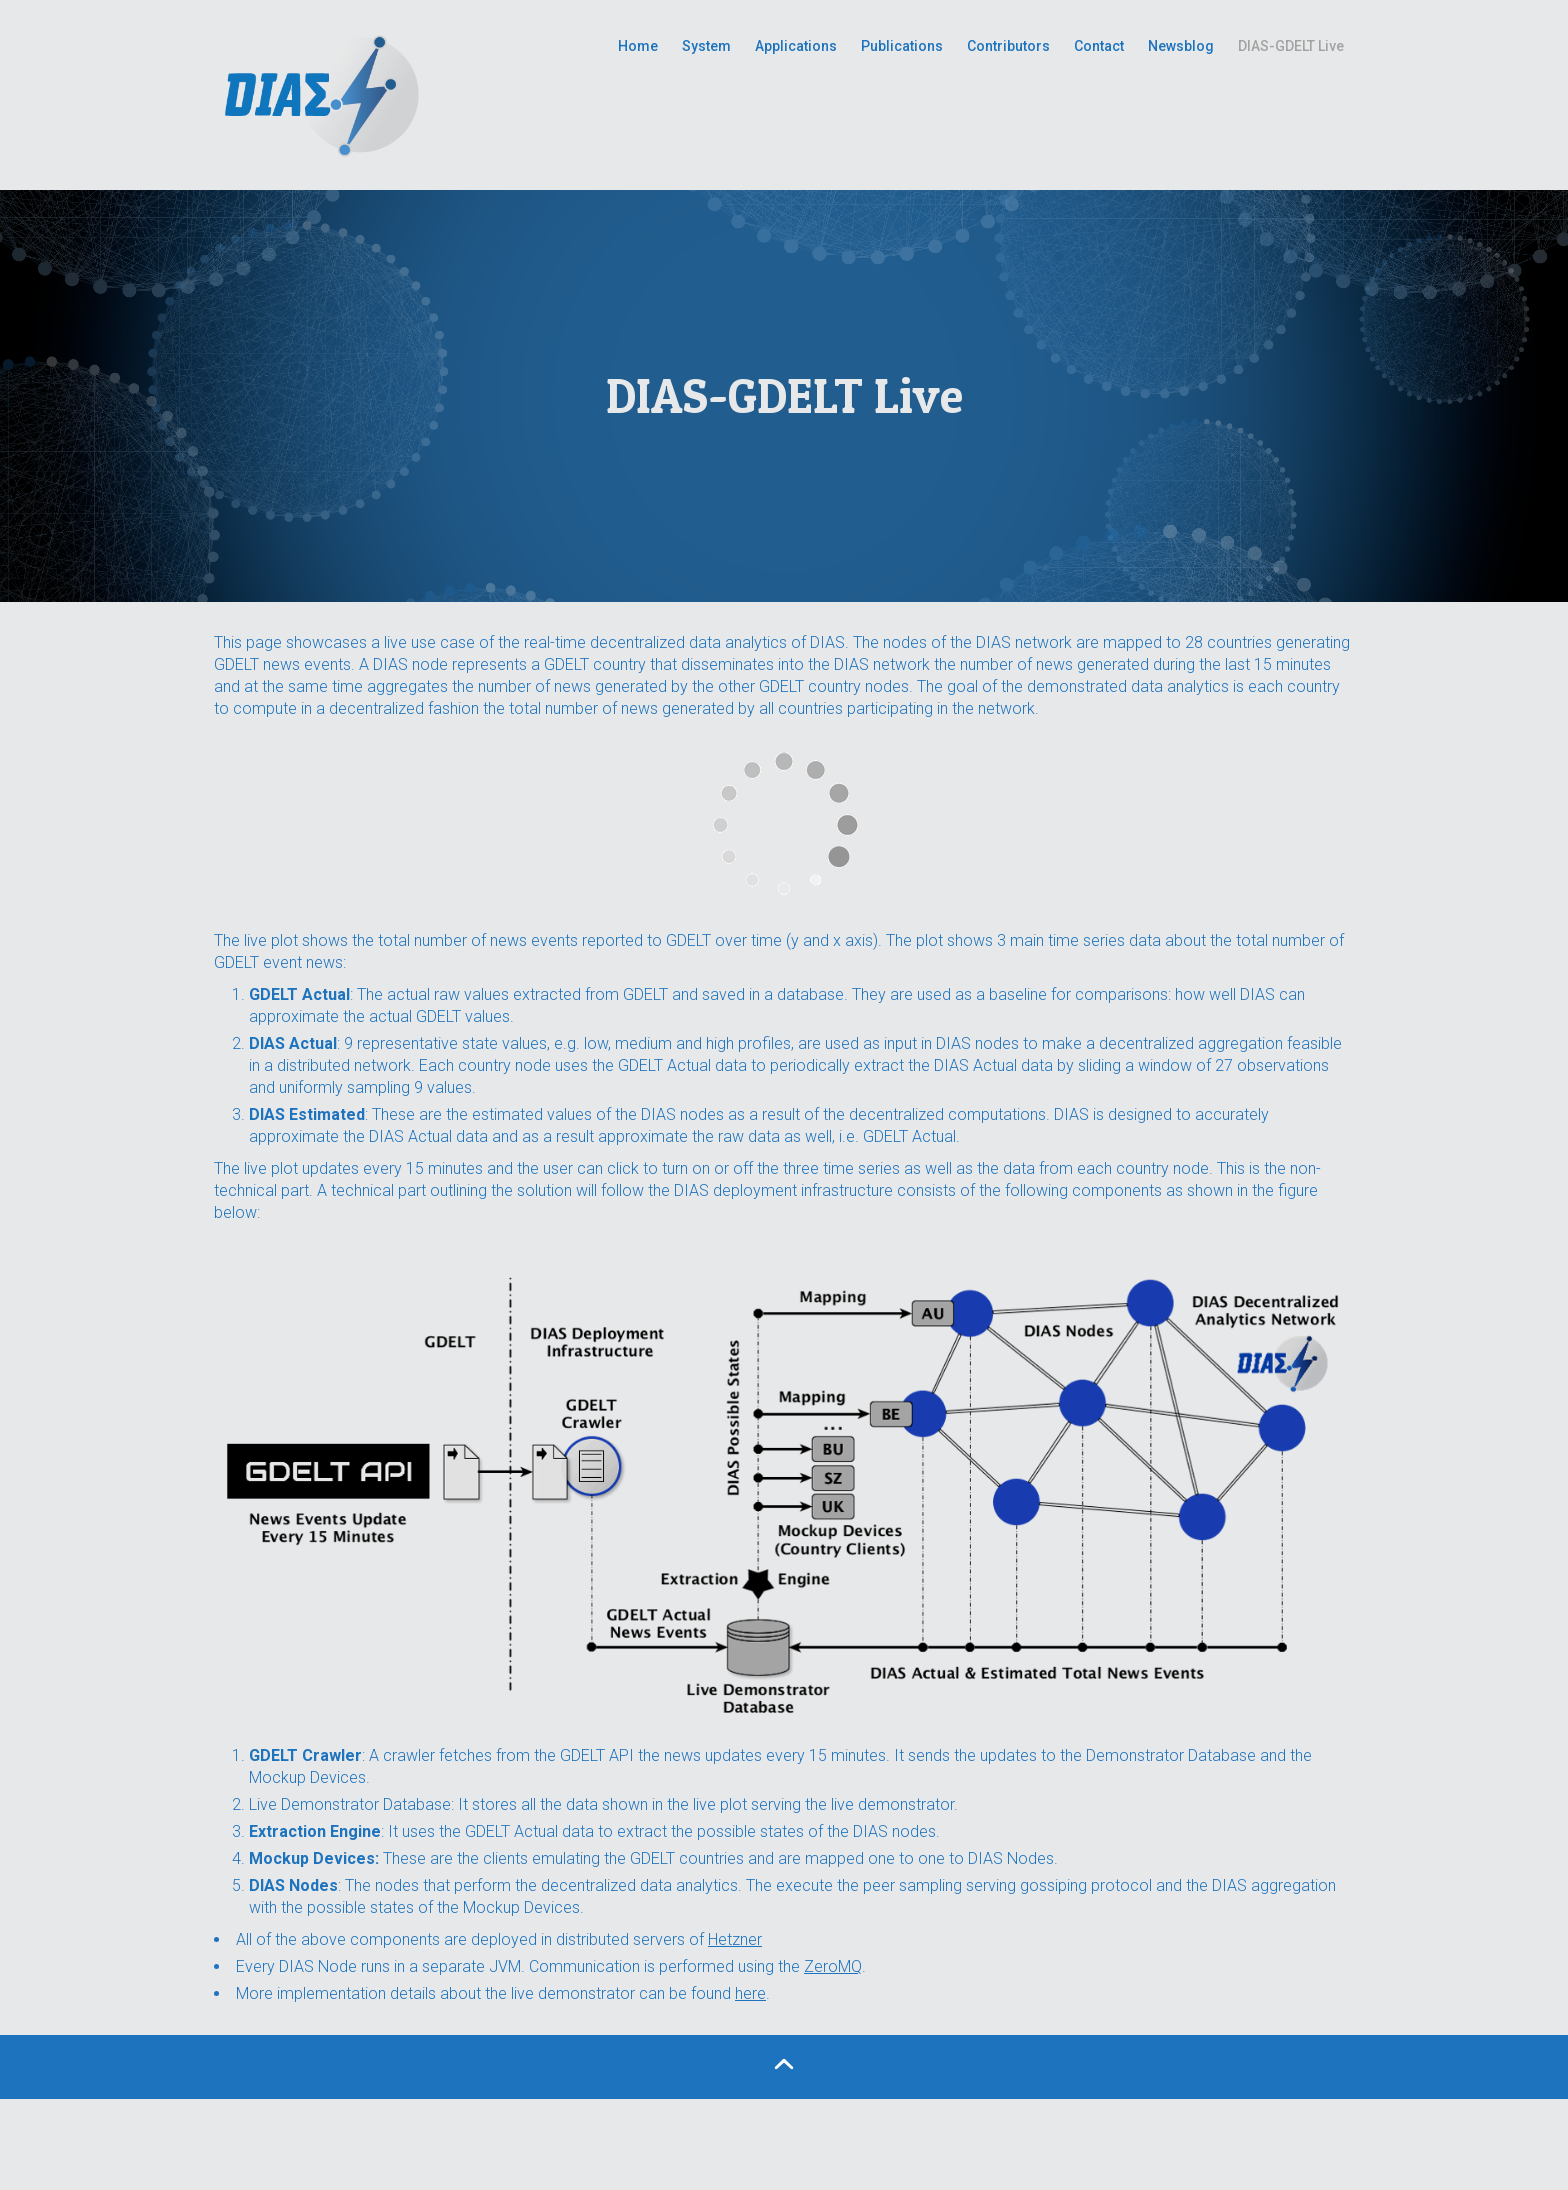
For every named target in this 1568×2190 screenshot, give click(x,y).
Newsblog (1181, 46)
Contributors (1008, 46)
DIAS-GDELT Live (1291, 46)
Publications (902, 46)
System (706, 46)
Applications (796, 46)
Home (638, 46)
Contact (1099, 46)
